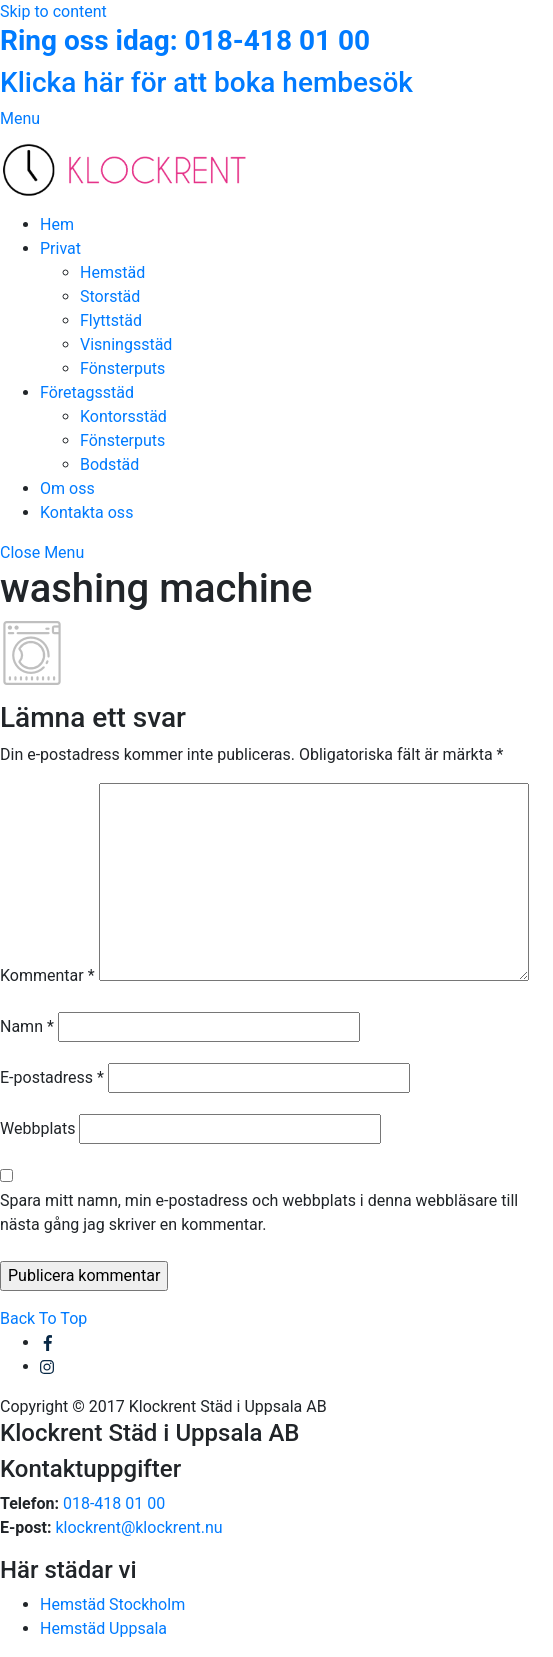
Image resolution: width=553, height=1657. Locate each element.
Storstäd (110, 296)
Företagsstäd (87, 392)
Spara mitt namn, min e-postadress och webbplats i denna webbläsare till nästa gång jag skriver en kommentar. (259, 1212)
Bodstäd (109, 464)
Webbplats (37, 1128)
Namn (27, 1026)
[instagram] (48, 1366)
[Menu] (20, 118)
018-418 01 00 (114, 1503)
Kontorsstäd (123, 416)
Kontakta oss (86, 512)
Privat (60, 248)
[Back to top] (43, 1318)
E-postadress (52, 1077)
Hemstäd (112, 272)
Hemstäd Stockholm (112, 1604)
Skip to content (53, 11)
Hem (57, 224)
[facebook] (48, 1342)
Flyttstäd (111, 320)
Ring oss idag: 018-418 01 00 (185, 40)
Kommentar (47, 975)
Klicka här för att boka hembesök (206, 82)
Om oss (67, 488)
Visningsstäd (126, 344)
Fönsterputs (122, 368)
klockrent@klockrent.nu (138, 1527)
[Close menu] (42, 552)
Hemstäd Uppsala (103, 1628)
